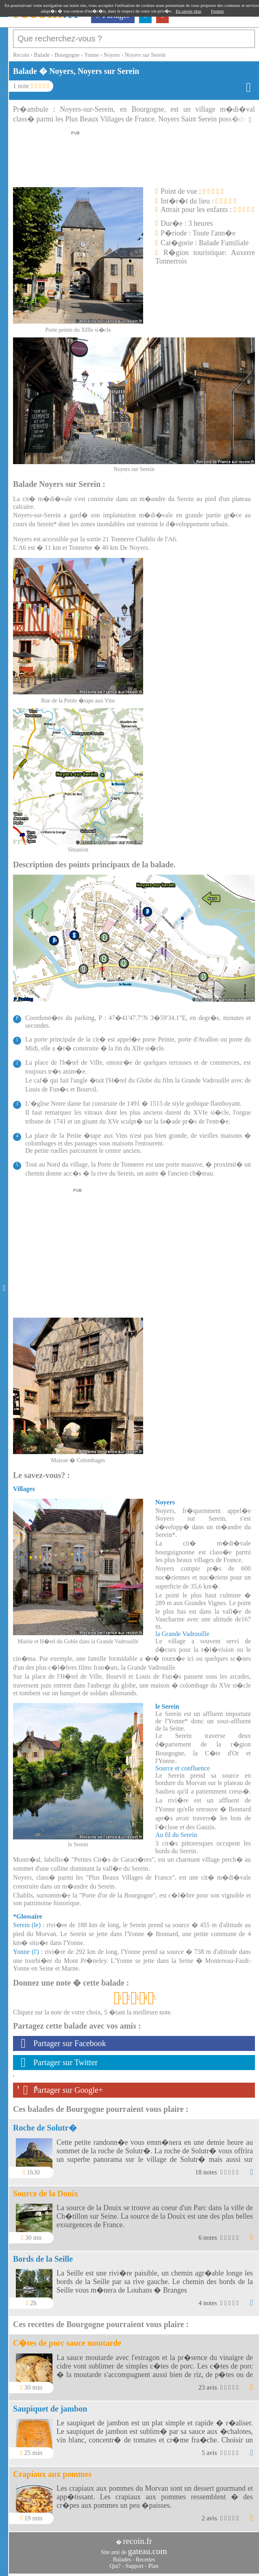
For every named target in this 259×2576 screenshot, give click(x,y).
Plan (153, 2566)
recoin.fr (137, 2541)
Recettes (145, 2560)
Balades (122, 2560)
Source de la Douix (45, 2193)
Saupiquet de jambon (50, 2408)
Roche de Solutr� (45, 2127)
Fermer (217, 11)
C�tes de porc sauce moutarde (67, 2342)
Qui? (115, 2566)
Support (134, 2566)
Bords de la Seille (43, 2258)
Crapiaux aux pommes (52, 2474)
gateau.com (147, 2551)
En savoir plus (188, 11)
